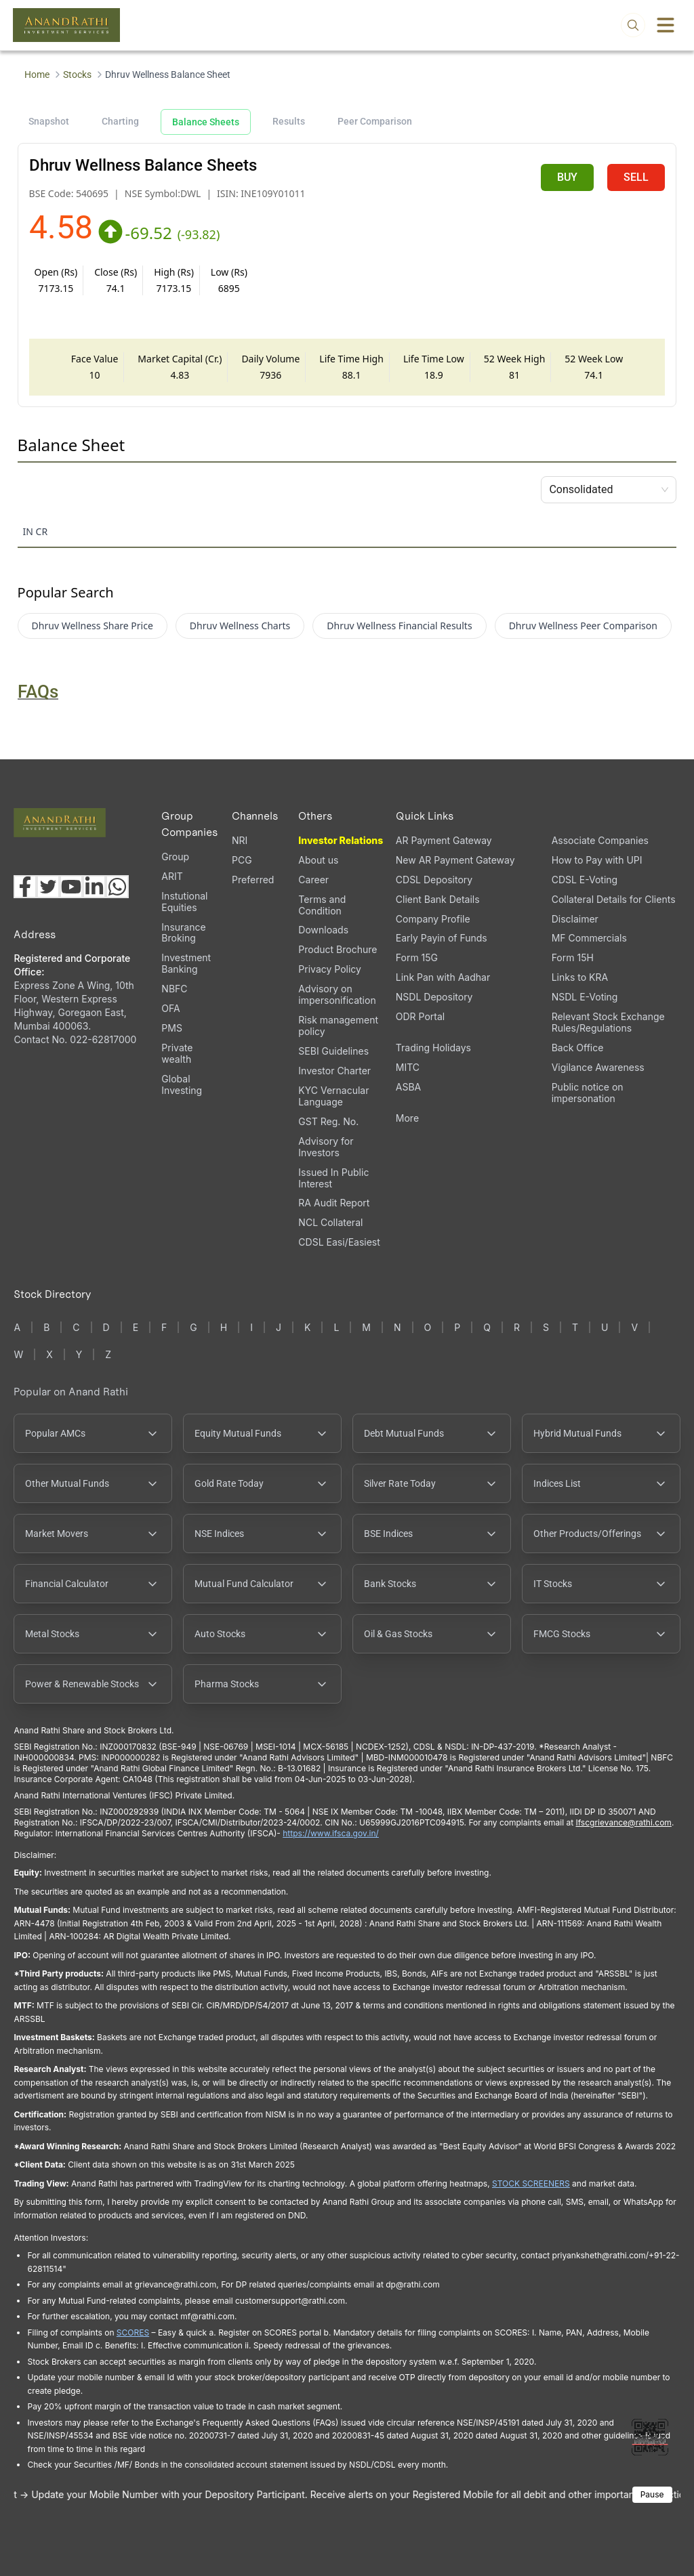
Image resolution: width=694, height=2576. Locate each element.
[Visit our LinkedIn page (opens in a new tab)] (94, 886)
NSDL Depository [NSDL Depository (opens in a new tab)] (434, 996)
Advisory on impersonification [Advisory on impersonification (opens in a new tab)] (336, 994)
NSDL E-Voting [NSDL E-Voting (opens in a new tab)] (585, 996)
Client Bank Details (438, 899)
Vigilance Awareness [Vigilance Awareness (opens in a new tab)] (598, 1067)
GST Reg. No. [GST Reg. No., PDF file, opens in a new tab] (328, 1121)
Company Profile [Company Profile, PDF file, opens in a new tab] (433, 919)
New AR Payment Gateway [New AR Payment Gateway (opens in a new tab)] (455, 860)
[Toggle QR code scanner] (649, 2437)
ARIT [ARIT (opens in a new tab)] (171, 876)
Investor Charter (334, 1070)
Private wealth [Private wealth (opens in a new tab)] (176, 1053)
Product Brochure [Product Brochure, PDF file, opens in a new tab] (337, 949)
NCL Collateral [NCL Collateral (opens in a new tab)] (330, 1222)
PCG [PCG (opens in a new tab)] (242, 860)
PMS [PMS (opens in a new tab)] (171, 1028)
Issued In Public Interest (333, 1177)
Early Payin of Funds (441, 938)
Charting (120, 121)
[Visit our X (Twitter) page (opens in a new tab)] (48, 886)
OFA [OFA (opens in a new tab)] (170, 1008)
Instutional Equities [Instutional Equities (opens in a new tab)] (184, 901)
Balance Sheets (205, 122)
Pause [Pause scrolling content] (652, 2494)
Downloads (323, 929)
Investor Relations (340, 840)
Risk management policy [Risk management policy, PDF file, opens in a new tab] (338, 1025)
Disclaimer (575, 919)
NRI (239, 840)
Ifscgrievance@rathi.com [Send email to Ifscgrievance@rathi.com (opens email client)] (623, 1822)
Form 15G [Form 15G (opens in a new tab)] (417, 957)
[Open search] (633, 25)
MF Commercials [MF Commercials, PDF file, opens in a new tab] (589, 938)
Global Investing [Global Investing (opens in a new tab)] (181, 1084)
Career (313, 879)
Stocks (77, 74)
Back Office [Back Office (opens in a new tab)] (578, 1047)
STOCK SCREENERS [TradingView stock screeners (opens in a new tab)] (531, 2183)
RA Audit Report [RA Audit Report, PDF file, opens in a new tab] (333, 1202)
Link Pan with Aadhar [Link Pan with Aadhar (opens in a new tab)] (443, 977)
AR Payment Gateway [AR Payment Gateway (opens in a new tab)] (444, 840)
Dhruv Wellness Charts (240, 625)
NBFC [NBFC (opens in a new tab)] (174, 988)
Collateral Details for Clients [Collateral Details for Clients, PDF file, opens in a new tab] (614, 899)
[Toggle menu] (665, 25)
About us (318, 860)
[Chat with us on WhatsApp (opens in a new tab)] (117, 886)
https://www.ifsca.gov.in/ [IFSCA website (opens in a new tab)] (331, 1833)
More (407, 1118)
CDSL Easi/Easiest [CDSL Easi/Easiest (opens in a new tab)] (339, 1242)
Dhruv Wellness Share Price (92, 625)
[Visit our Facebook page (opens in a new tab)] (25, 886)
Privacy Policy (329, 969)
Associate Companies (600, 840)
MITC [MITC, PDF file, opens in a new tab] (408, 1067)
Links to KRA (580, 977)
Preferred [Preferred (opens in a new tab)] (253, 879)
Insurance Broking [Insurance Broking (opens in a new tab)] (183, 932)
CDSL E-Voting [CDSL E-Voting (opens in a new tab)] (584, 879)
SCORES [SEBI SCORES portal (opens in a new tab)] (133, 2332)
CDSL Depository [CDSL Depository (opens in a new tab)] (434, 879)
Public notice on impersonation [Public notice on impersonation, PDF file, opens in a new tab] (588, 1092)
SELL (636, 177)
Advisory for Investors (325, 1146)
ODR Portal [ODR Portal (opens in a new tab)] (420, 1016)
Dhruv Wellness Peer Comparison (583, 625)
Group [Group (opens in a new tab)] (175, 856)
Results (288, 121)
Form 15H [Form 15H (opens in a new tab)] (573, 957)
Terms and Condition (322, 904)
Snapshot (48, 121)
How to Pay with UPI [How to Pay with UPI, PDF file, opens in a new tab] (597, 860)
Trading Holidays (433, 1047)
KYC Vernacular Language (333, 1095)
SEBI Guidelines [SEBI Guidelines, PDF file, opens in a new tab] (333, 1051)
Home (36, 74)
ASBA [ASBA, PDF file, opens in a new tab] (408, 1087)
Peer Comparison (375, 121)
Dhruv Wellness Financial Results (399, 625)
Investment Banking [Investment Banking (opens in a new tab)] (186, 963)
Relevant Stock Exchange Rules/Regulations (608, 1022)
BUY (567, 177)
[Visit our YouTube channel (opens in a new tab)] (71, 886)
